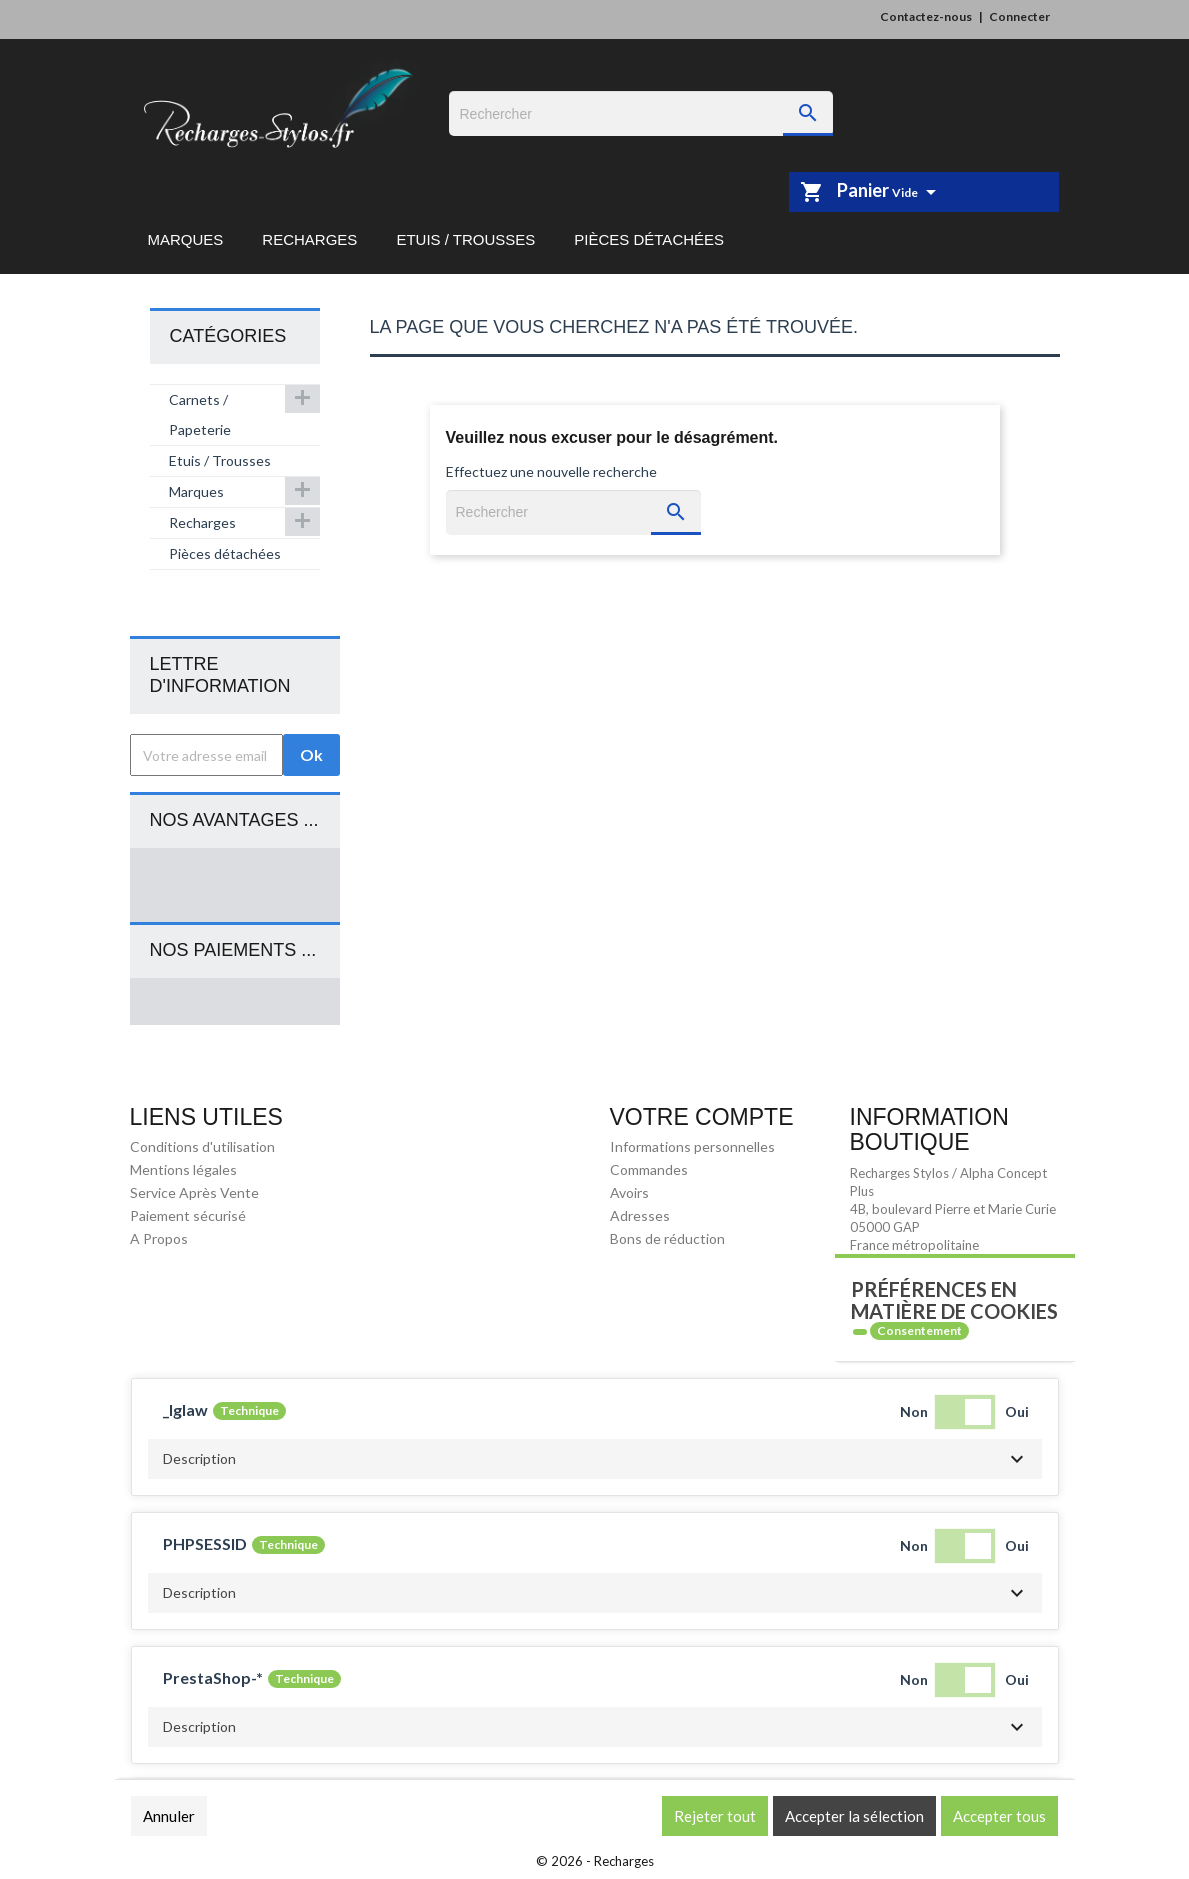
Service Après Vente (194, 1192)
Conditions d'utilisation (202, 1146)
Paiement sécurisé (188, 1215)
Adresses (640, 1215)
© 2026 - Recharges (595, 1861)
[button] (595, 1459)
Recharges (309, 239)
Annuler (169, 1816)
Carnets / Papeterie (200, 414)
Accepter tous (999, 1816)
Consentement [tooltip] (919, 1330)
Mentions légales (183, 1169)
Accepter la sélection (854, 1816)
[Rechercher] (641, 113)
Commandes (649, 1169)
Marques (186, 239)
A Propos (159, 1238)
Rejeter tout (715, 1816)
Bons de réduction (667, 1238)
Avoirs (629, 1192)
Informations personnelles (692, 1146)
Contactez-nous (926, 16)
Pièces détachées (649, 239)
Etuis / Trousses (465, 239)
